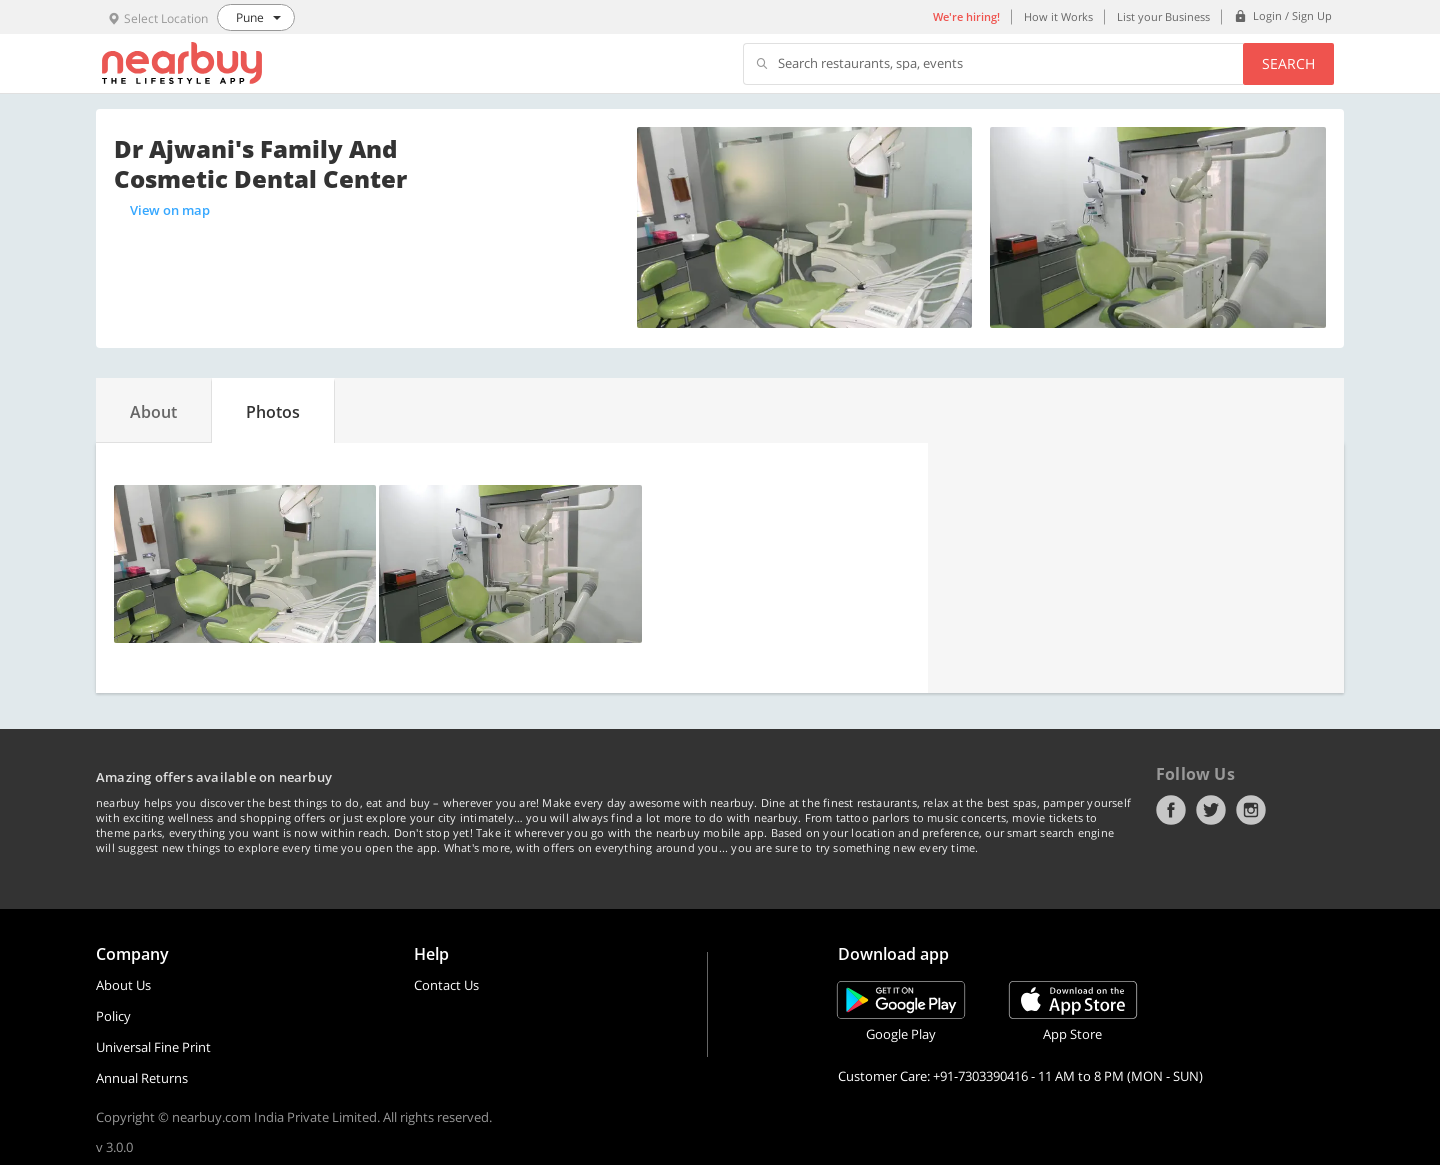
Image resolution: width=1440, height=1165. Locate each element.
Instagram (1251, 810)
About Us (123, 985)
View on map (170, 210)
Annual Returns (142, 1078)
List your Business (1163, 16)
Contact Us (446, 985)
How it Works (1058, 16)
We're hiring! (966, 16)
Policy (113, 1016)
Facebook (1171, 810)
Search (1288, 63)
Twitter (1211, 810)
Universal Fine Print (153, 1047)
